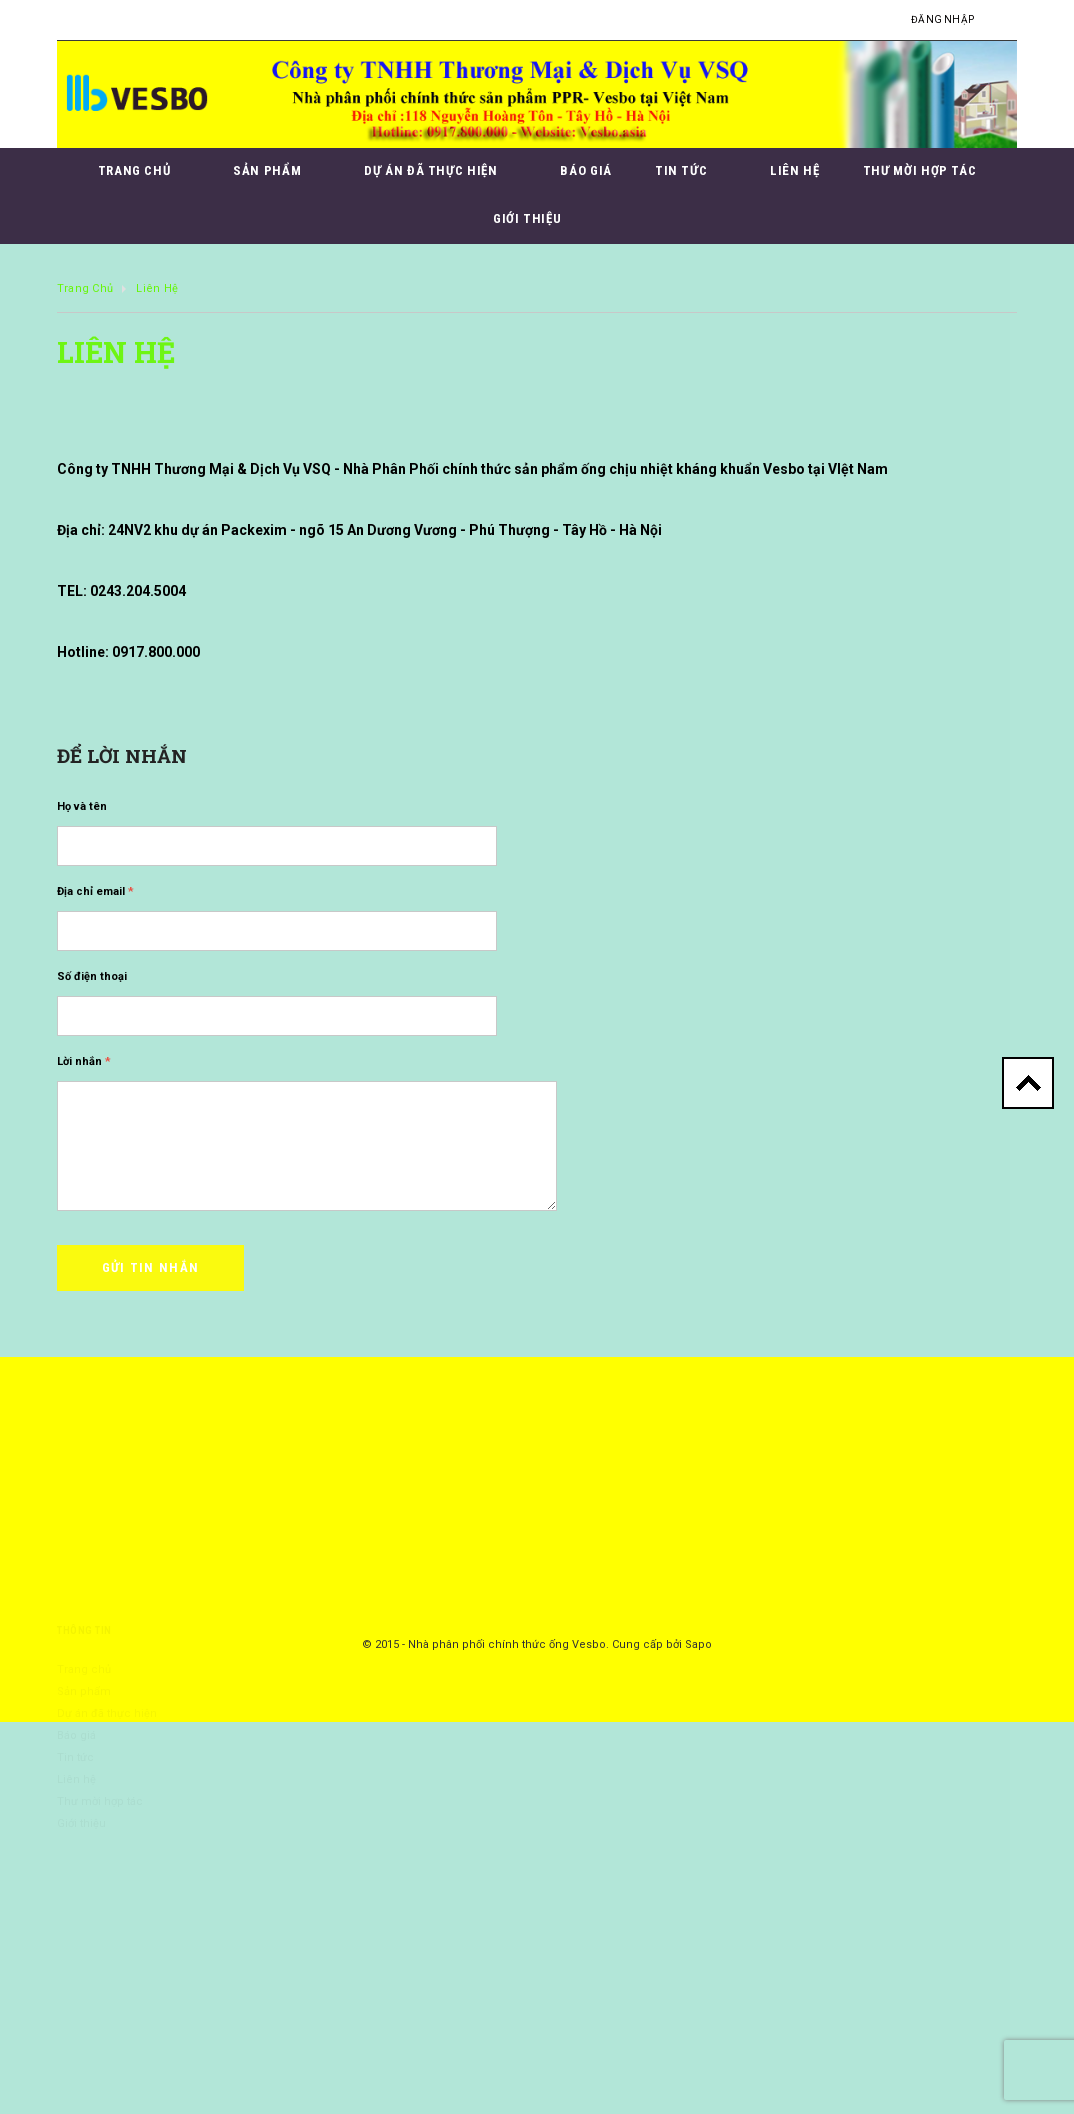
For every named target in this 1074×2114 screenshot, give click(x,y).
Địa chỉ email (95, 891)
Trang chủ (85, 288)
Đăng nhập (942, 19)
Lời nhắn (84, 1061)
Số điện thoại (92, 976)
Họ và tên (82, 806)
